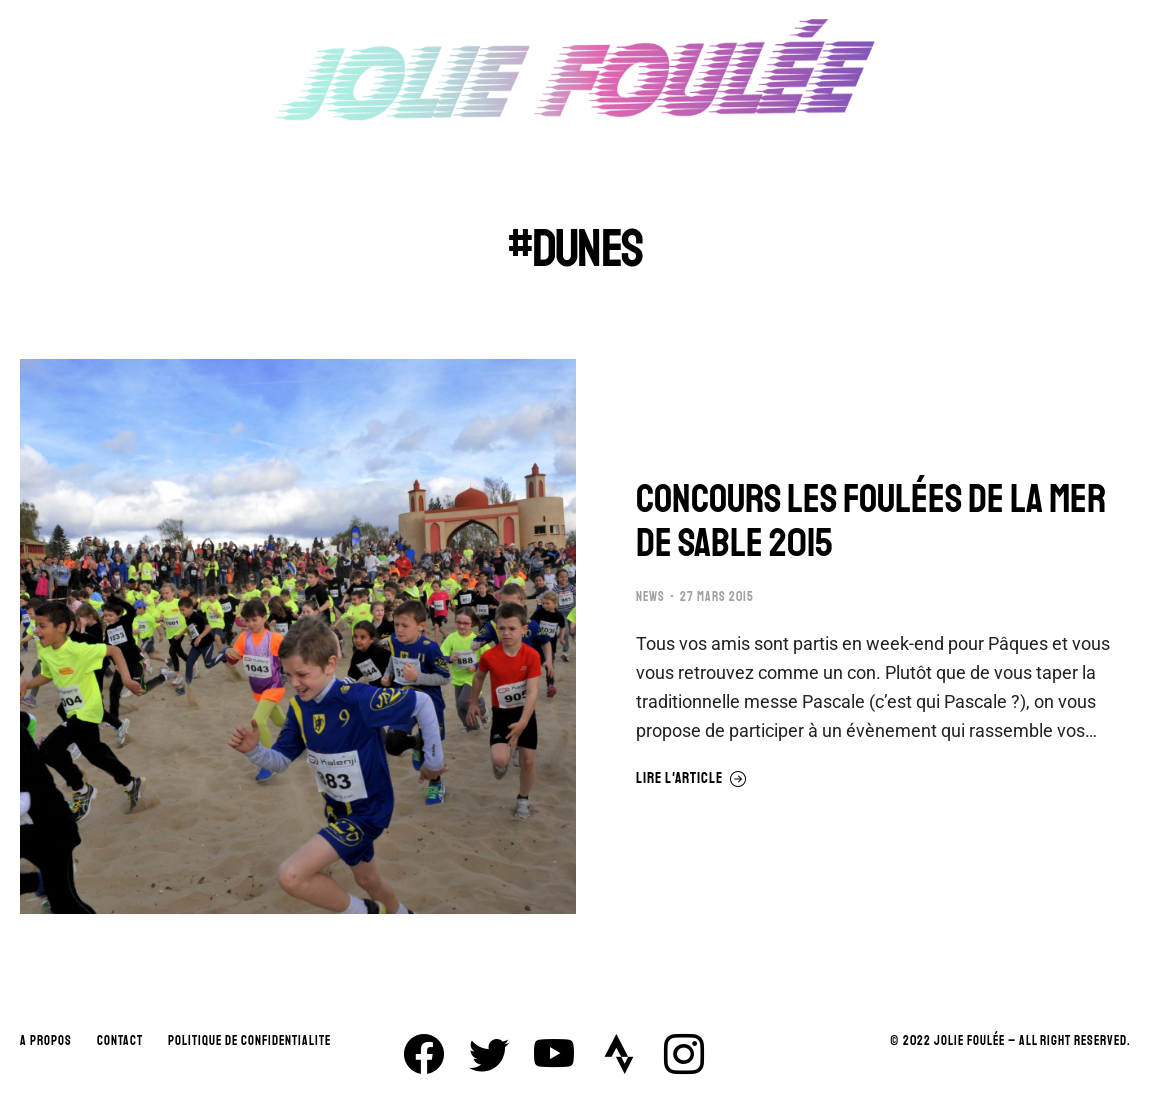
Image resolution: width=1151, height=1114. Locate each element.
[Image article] (298, 637)
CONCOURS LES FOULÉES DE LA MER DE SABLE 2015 (871, 521)
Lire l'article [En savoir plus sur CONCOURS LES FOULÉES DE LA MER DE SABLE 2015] (691, 779)
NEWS (650, 597)
